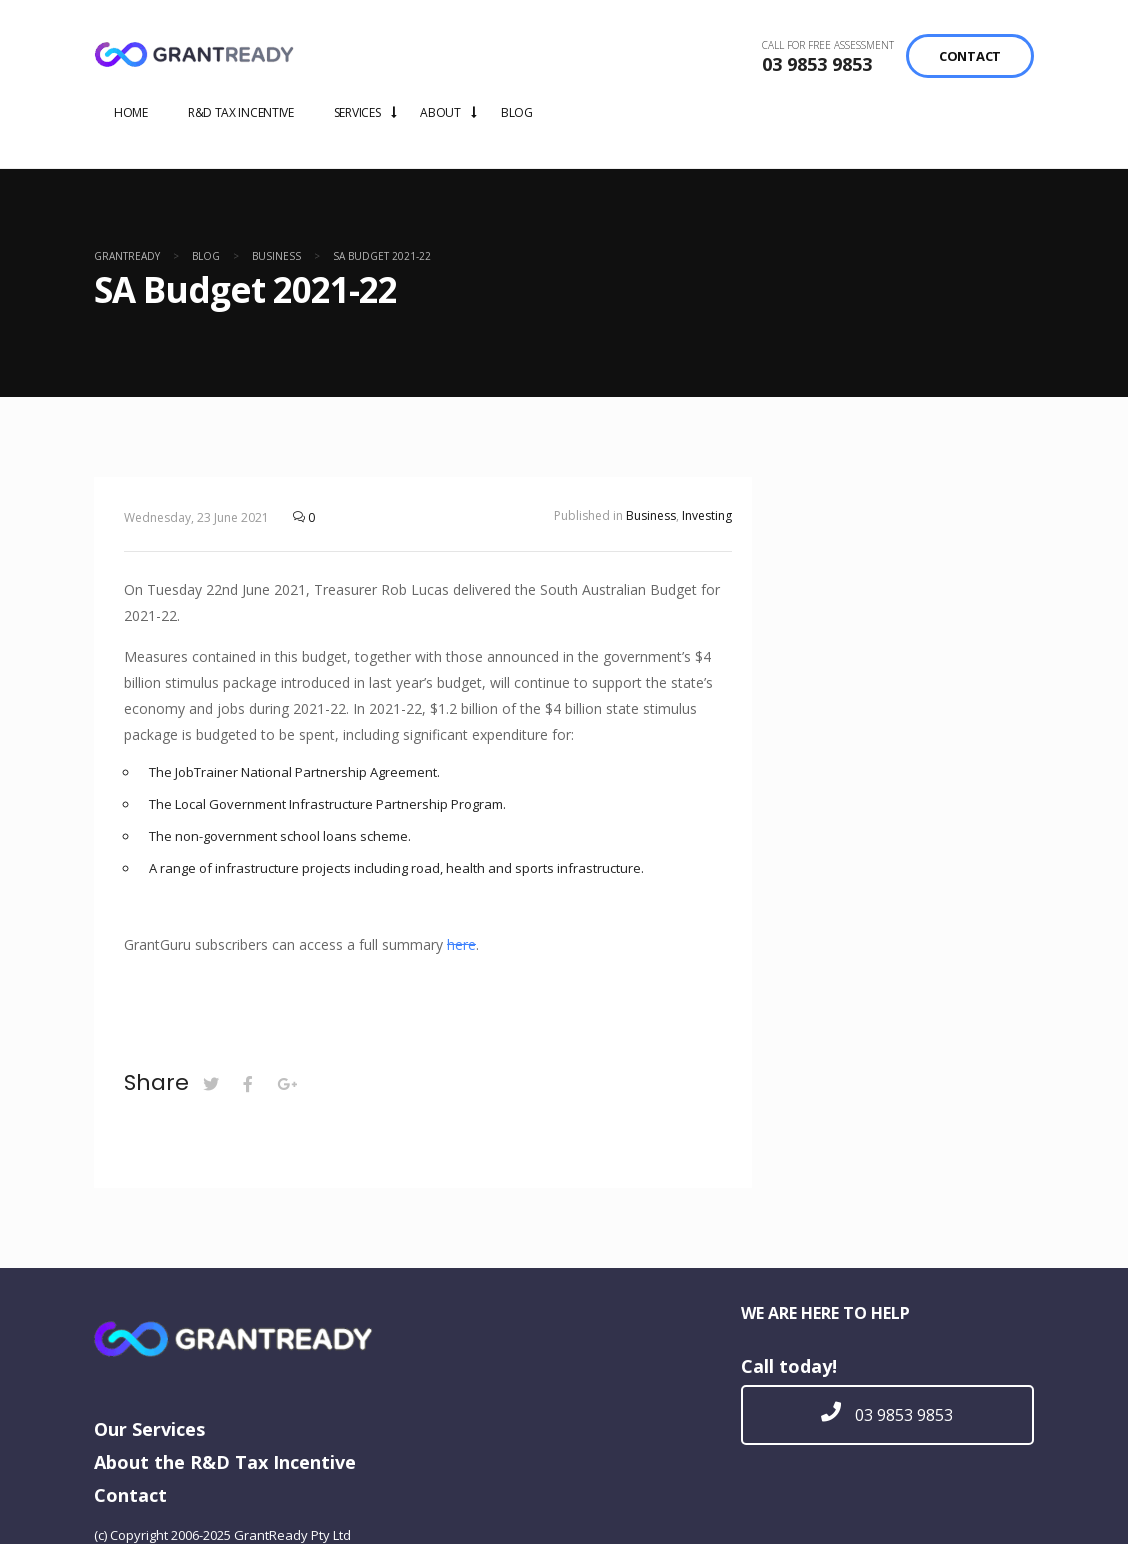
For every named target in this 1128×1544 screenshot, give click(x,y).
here (461, 944)
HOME (131, 112)
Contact (130, 1495)
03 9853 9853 (817, 64)
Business (651, 515)
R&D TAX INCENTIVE (241, 112)
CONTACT (970, 56)
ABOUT (440, 112)
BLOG (517, 112)
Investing (707, 515)
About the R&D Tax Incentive (225, 1462)
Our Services (149, 1429)
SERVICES (357, 112)
